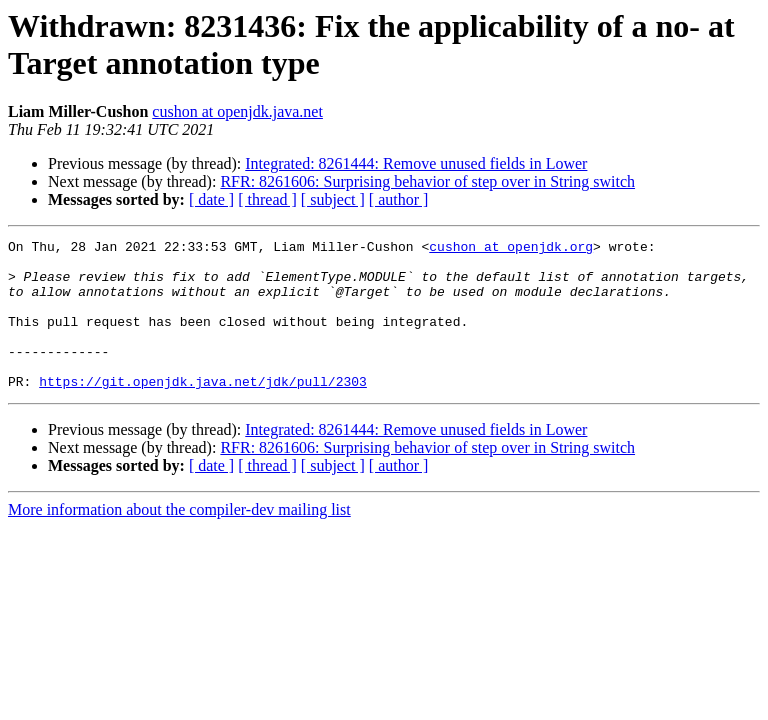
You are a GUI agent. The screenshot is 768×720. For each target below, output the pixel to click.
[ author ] (399, 199)
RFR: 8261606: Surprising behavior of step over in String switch (427, 181)
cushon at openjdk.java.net (237, 111)
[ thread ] (267, 199)
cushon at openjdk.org (511, 249)
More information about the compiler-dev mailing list (179, 539)
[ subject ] (333, 199)
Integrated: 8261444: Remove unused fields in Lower (416, 163)
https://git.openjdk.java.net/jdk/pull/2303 (203, 411)
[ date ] (211, 199)
